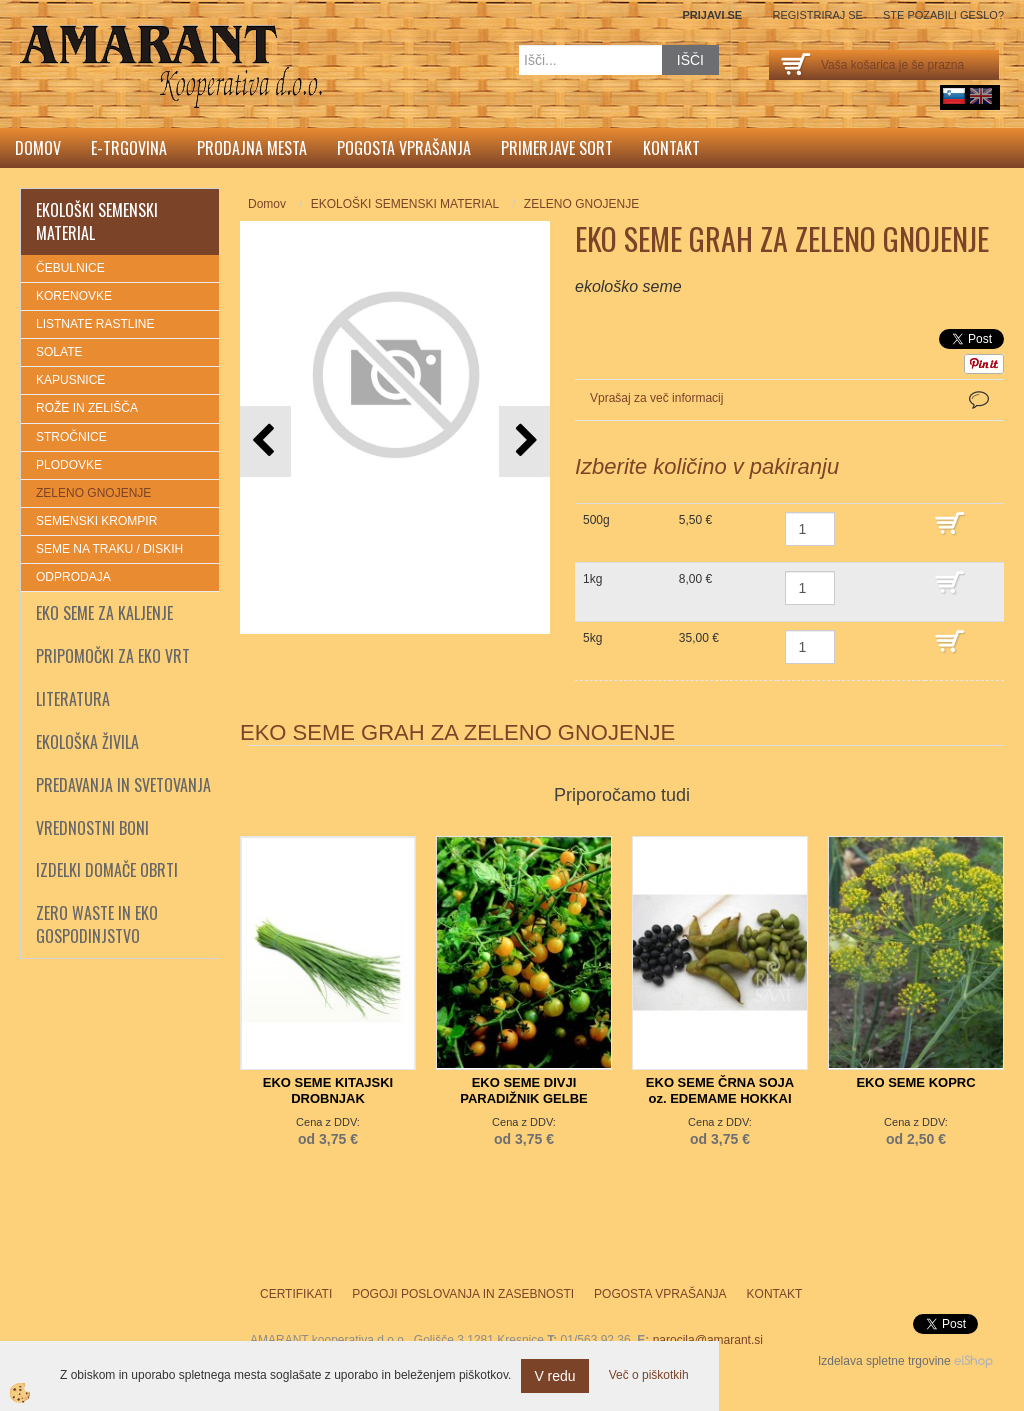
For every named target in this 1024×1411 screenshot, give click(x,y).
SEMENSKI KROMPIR (96, 521)
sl (954, 96)
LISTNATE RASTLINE (95, 324)
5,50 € (695, 520)
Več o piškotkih (649, 1375)
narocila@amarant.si (708, 1340)
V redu (554, 1376)
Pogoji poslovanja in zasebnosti (463, 1294)
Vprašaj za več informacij (656, 398)
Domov (38, 148)
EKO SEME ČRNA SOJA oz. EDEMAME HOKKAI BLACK (720, 1098)
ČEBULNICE (70, 268)
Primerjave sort (557, 148)
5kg (592, 638)
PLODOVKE (69, 465)
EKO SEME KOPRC (915, 1082)
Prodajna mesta (252, 148)
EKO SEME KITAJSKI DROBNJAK (328, 1090)
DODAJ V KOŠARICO (964, 533)
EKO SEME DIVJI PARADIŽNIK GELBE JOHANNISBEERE (524, 1098)
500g (596, 520)
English (981, 96)
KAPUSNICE (70, 380)
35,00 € (699, 638)
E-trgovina (129, 148)
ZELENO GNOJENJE (93, 493)
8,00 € (695, 579)
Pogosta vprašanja (404, 148)
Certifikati (296, 1294)
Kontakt (671, 148)
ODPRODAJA (73, 577)
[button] (524, 441)
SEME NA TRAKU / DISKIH (109, 549)
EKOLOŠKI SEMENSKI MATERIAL (405, 204)
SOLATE (59, 352)
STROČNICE (71, 437)
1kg (592, 579)
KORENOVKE (74, 296)
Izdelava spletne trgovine (884, 1361)
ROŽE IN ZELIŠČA (87, 408)
